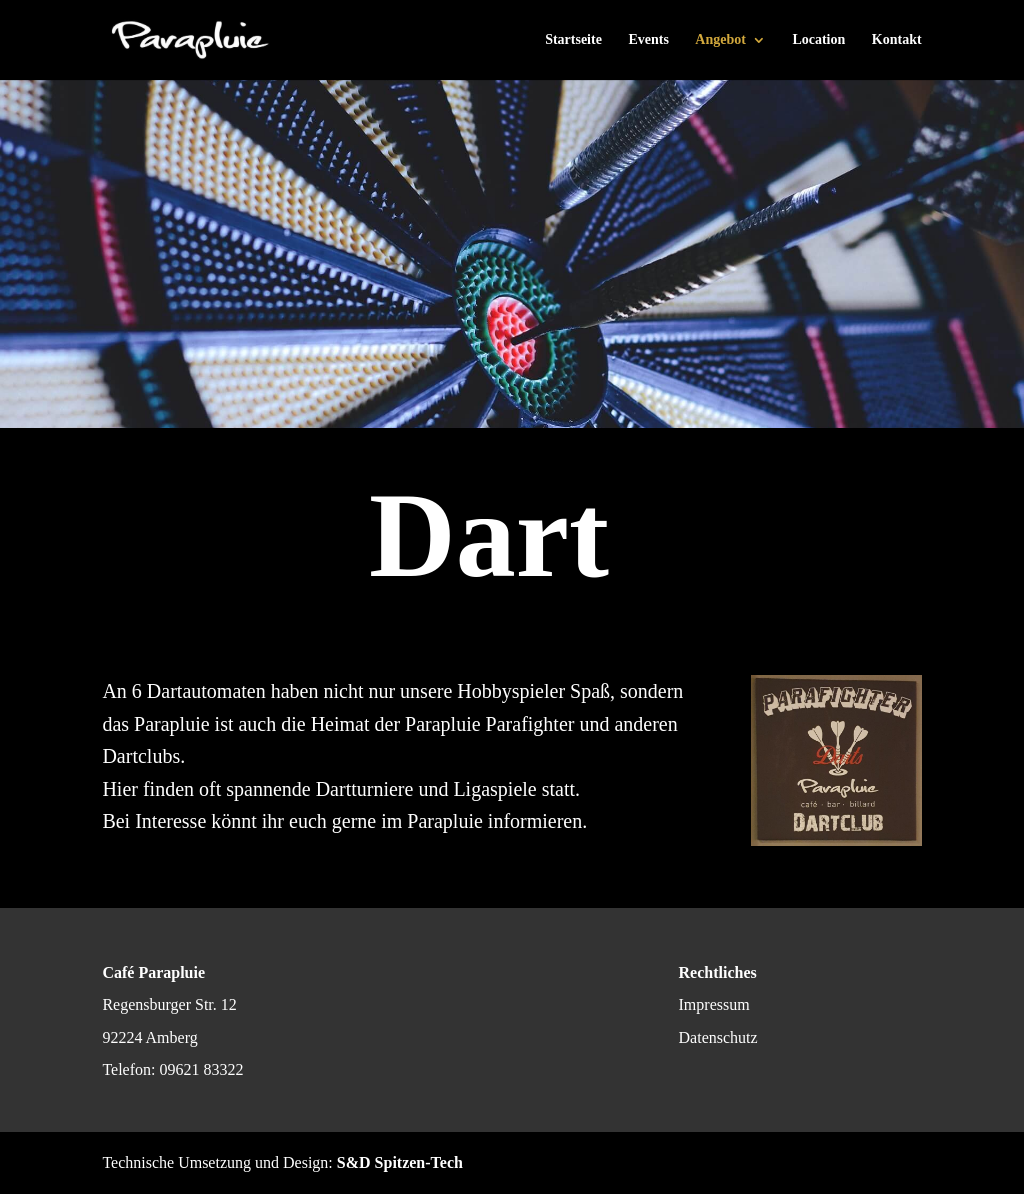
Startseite (573, 40)
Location (818, 40)
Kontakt (897, 40)
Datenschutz (718, 1037)
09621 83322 (201, 1069)
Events (648, 40)
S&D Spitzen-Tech (400, 1162)
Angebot (720, 40)
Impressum (714, 1004)
